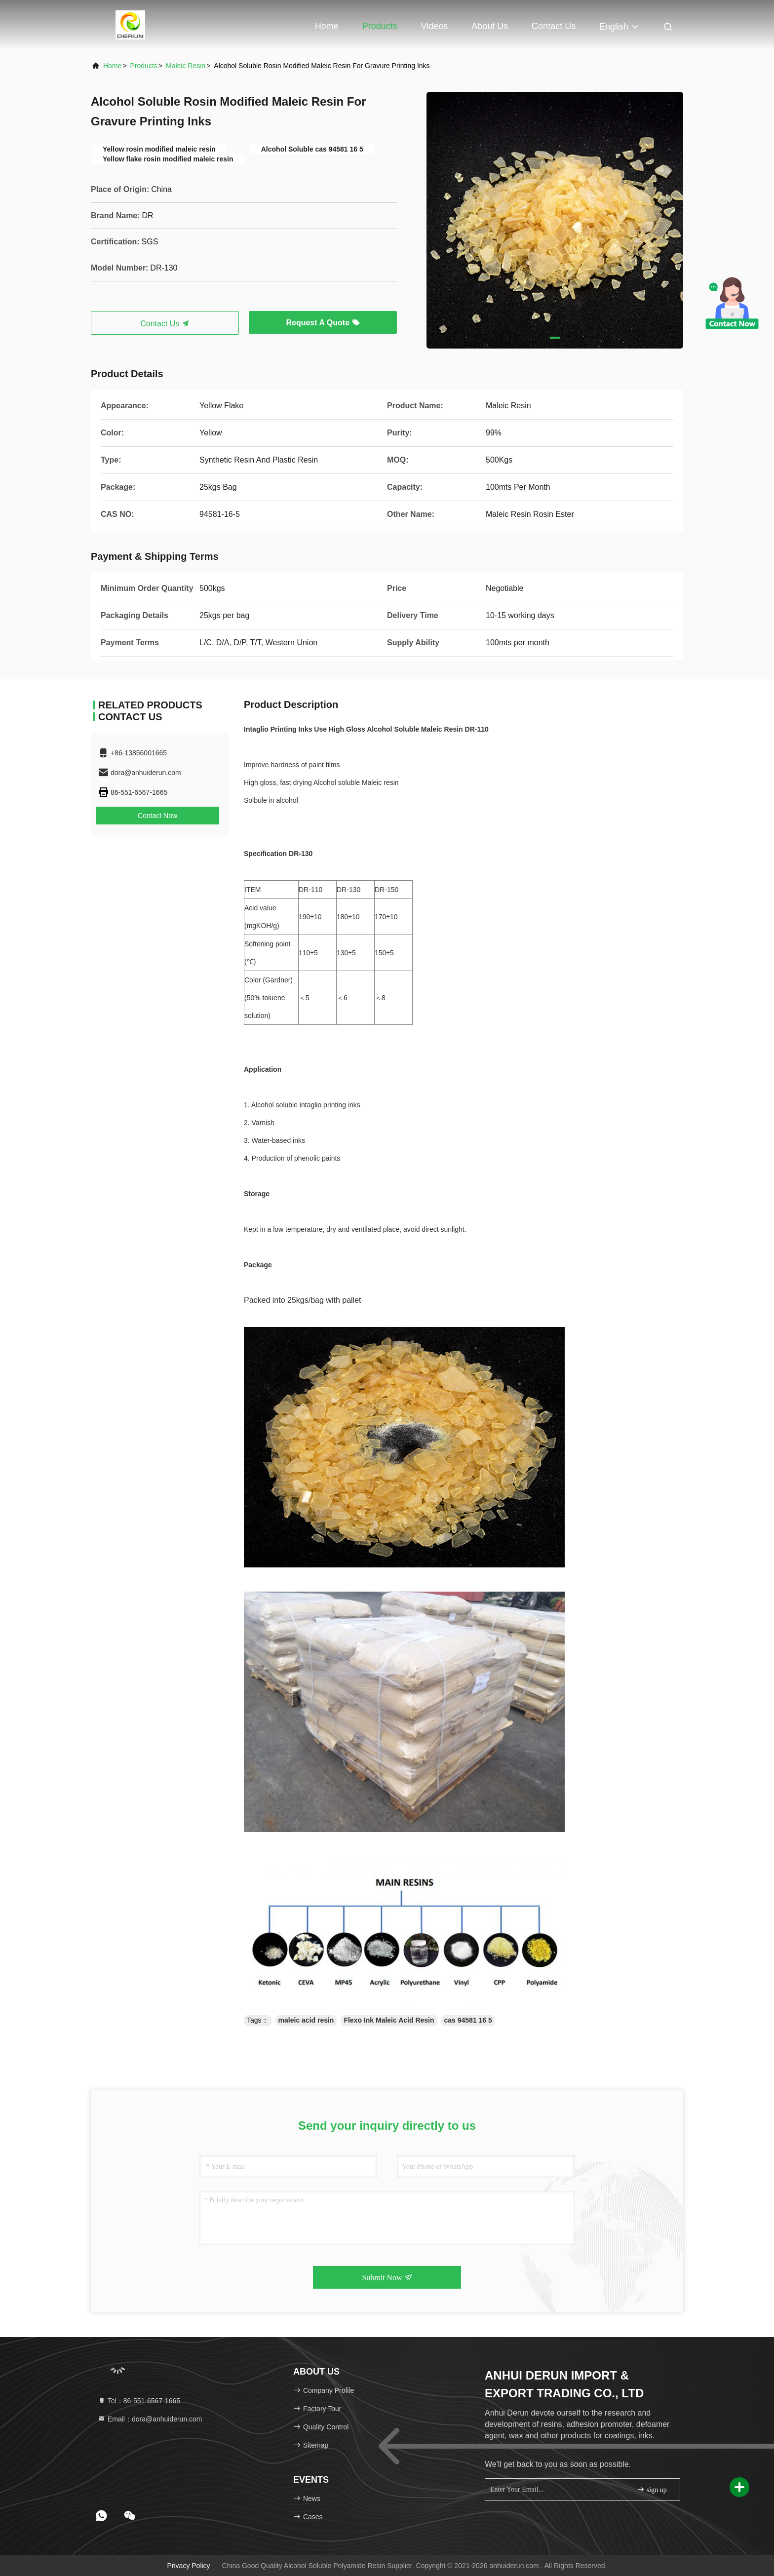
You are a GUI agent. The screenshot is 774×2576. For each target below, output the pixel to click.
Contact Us (554, 26)
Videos (434, 26)
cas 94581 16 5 (468, 2020)
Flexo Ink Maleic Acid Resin (389, 2020)
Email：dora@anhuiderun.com (150, 2419)
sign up (651, 2489)
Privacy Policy (188, 2566)
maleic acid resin (306, 2020)
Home (327, 26)
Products (379, 26)
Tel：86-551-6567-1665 (139, 2401)
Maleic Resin (185, 66)
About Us (489, 26)
